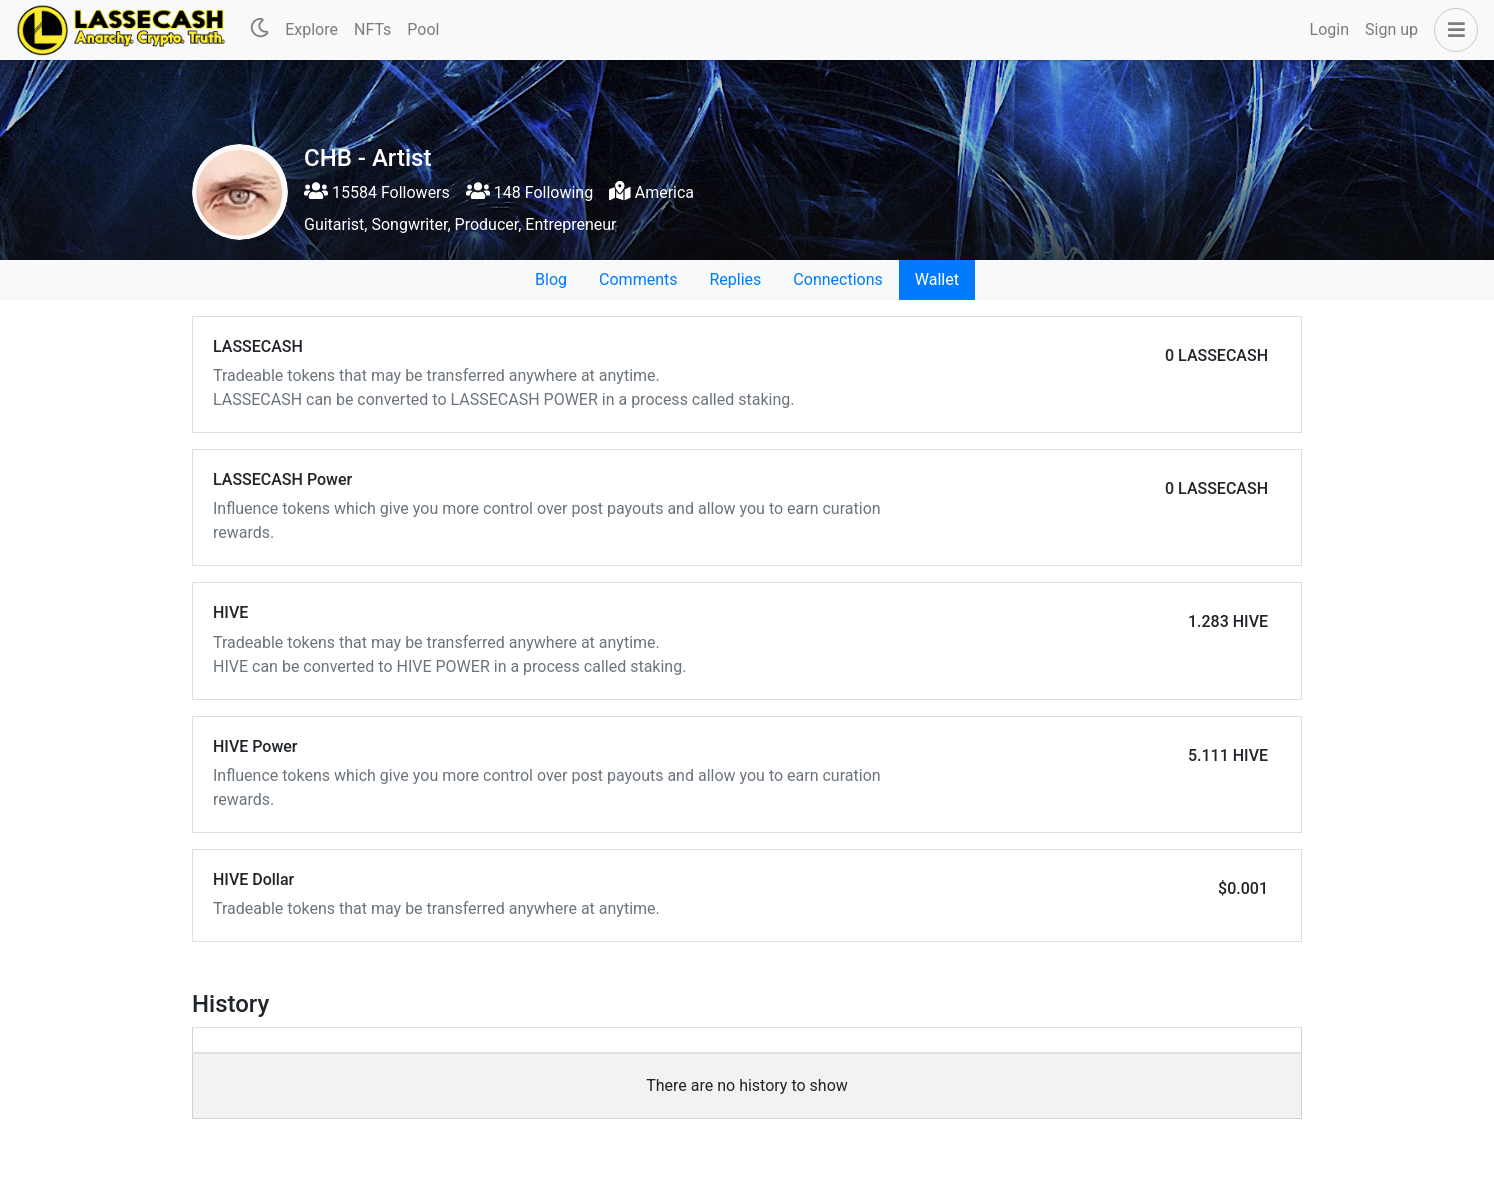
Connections (837, 279)
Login (1329, 29)
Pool (423, 29)
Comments (638, 279)
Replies (735, 279)
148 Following (529, 192)
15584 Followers (377, 192)
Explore (311, 29)
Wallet (937, 279)
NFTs (372, 29)
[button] (1452, 30)
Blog (551, 279)
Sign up (1391, 29)
